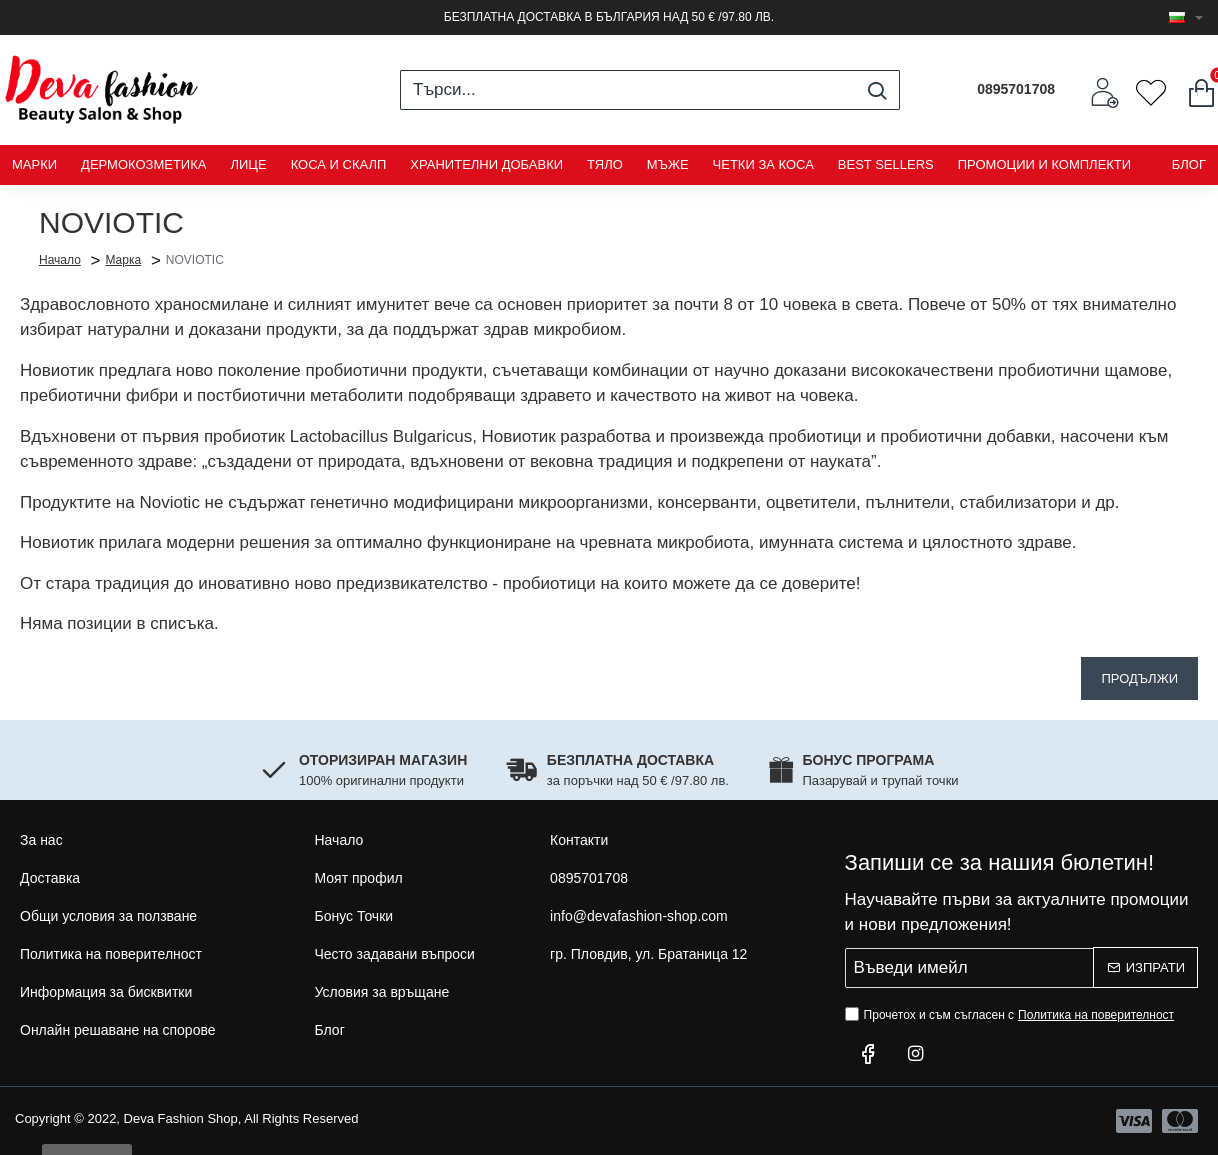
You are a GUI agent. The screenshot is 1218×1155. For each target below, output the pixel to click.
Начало (60, 259)
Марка (123, 260)
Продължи (1139, 678)
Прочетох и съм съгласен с (1012, 1015)
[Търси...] (876, 90)
